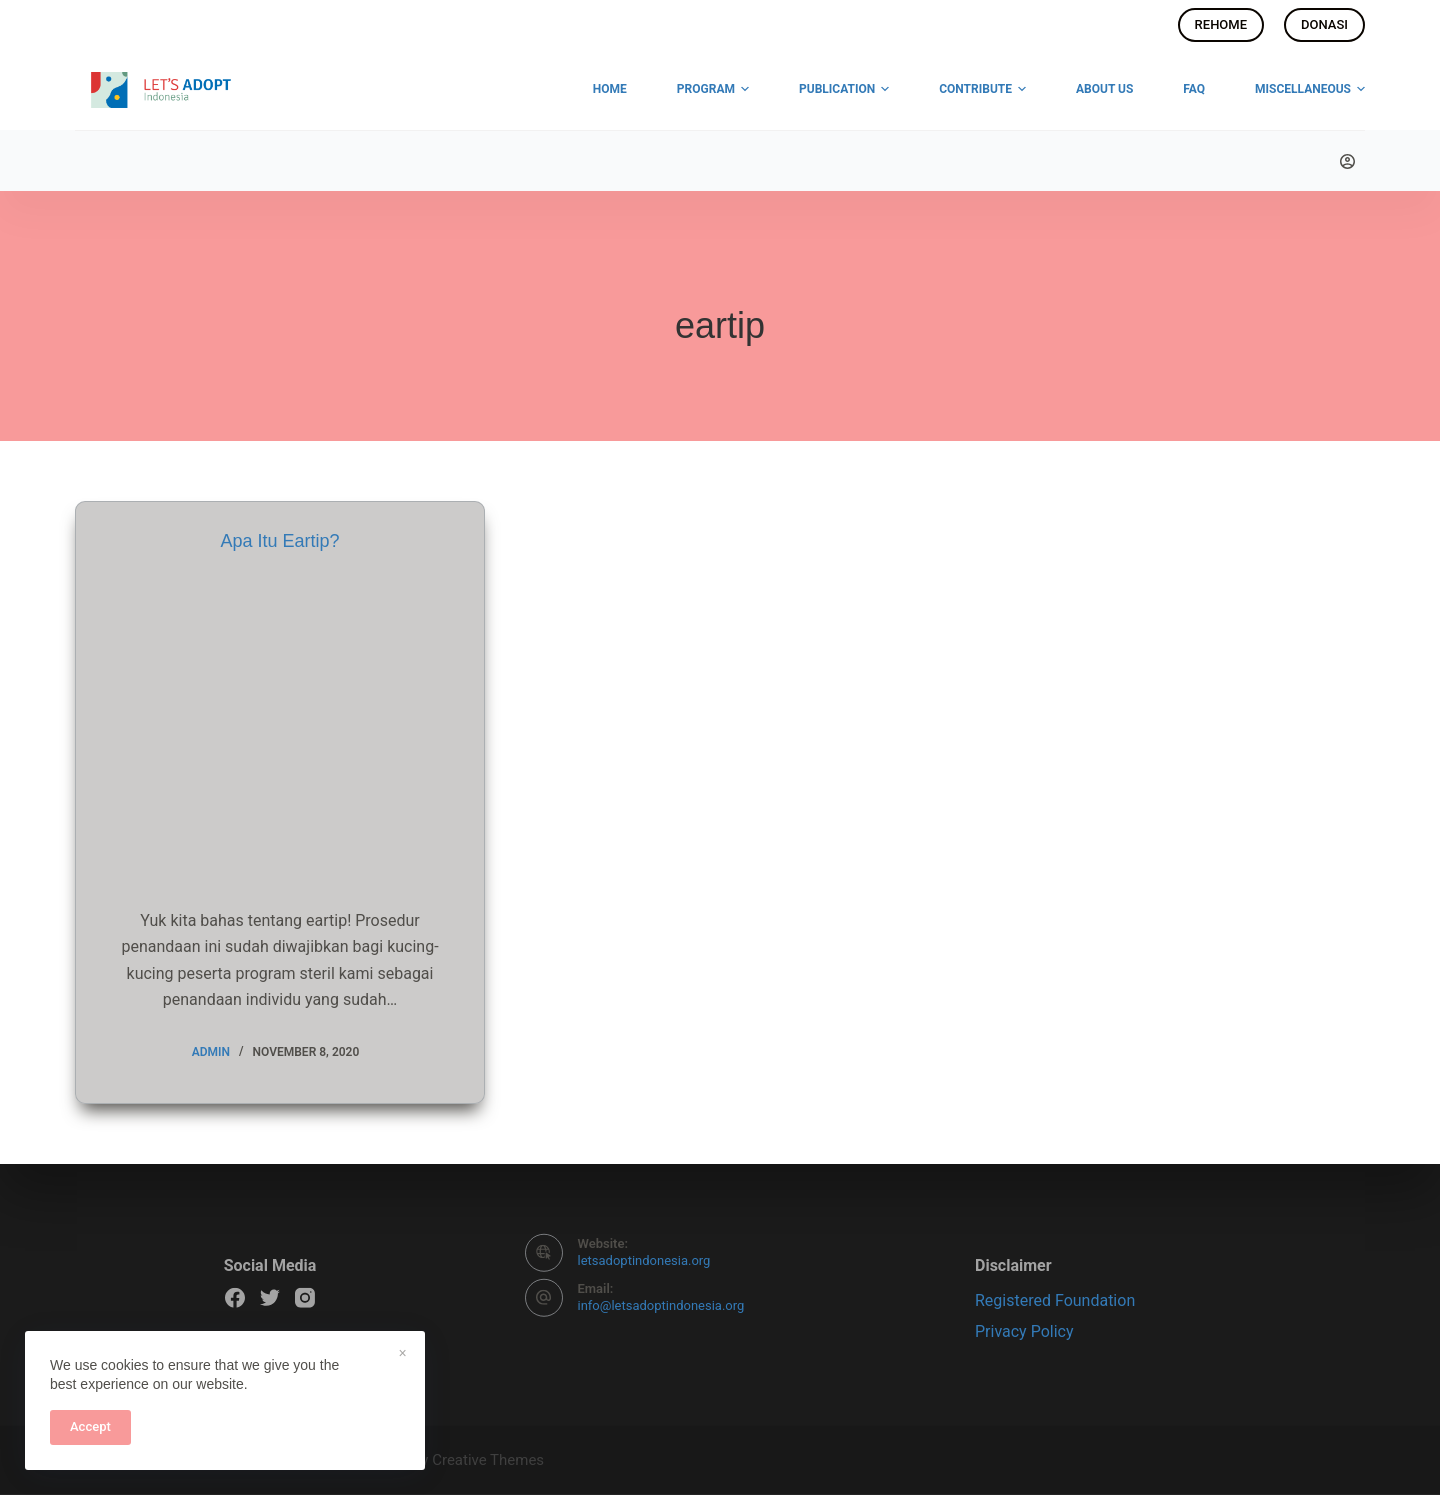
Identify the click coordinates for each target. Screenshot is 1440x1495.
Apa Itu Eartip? (279, 541)
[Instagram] (305, 1298)
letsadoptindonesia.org (644, 1260)
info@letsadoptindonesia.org (661, 1305)
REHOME (1221, 24)
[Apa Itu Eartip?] (280, 725)
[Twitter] (270, 1298)
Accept (90, 1426)
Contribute (982, 90)
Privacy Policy (1024, 1331)
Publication (844, 90)
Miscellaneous (1310, 90)
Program (713, 90)
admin (211, 1052)
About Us (1104, 89)
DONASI (1324, 24)
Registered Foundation (1055, 1300)
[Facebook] (235, 1298)
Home (610, 89)
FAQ (1194, 89)
